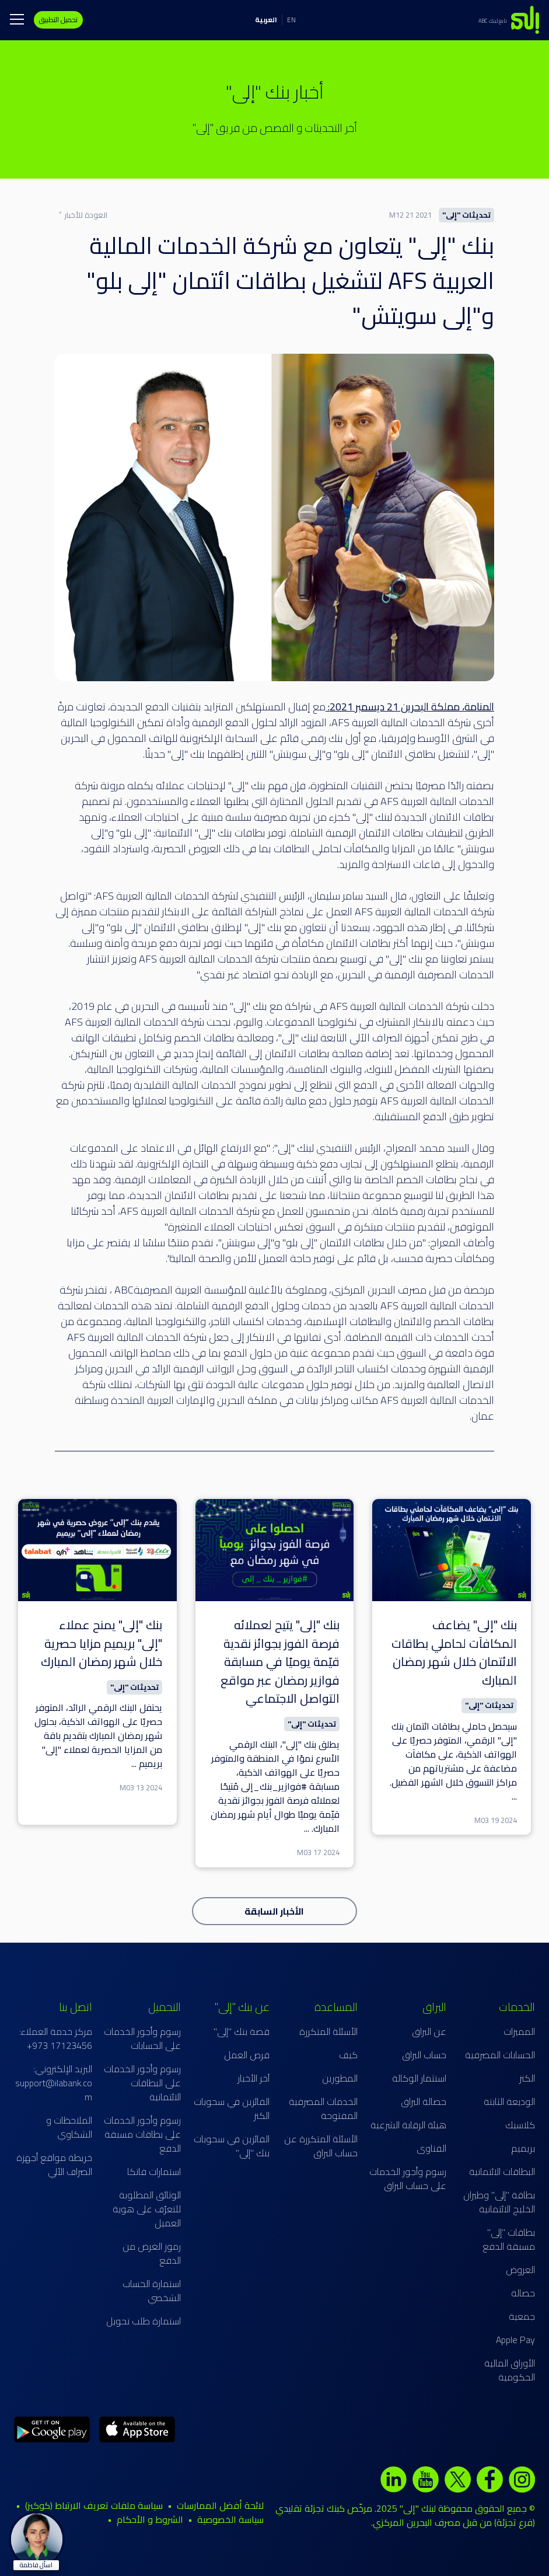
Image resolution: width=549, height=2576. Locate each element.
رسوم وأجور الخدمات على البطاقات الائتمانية (142, 2083)
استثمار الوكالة (419, 2078)
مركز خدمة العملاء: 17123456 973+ (55, 2038)
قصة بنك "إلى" (242, 2031)
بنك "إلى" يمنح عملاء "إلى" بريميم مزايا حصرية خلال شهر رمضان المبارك (101, 1643)
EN (291, 19)
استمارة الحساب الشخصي (152, 2291)
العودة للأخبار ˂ (82, 215)
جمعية (522, 2316)
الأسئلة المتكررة (328, 2031)
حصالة (523, 2293)
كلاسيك (520, 2125)
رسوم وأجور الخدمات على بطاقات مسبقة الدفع (142, 2134)
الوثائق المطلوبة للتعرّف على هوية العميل (147, 2209)
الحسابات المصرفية (500, 2055)
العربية (266, 19)
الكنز (527, 2078)
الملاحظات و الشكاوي (69, 2127)
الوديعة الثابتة (509, 2101)
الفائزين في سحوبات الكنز (232, 2108)
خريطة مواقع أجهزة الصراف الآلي (54, 2164)
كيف (348, 2055)
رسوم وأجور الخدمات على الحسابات (142, 2038)
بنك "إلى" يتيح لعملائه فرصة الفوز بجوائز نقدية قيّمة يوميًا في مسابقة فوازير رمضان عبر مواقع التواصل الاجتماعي (280, 1661)
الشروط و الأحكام (150, 2519)
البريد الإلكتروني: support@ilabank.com (53, 2083)
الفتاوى (431, 2148)
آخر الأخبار (253, 2078)
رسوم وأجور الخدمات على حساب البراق (407, 2178)
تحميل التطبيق (58, 19)
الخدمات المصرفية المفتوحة (323, 2108)
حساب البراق (424, 2055)
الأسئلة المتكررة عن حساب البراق (321, 2146)
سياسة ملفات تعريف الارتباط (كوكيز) (94, 2505)
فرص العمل (247, 2055)
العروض (520, 2270)
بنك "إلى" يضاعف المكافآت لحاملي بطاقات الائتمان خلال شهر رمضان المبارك (454, 1652)
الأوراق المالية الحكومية (509, 2370)
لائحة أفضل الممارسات (220, 2505)
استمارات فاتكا (154, 2171)
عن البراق (429, 2031)
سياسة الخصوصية (230, 2519)
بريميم (523, 2148)
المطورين (340, 2078)
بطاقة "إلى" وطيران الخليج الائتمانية (499, 2202)
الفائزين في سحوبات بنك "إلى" (232, 2146)
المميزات (519, 2031)
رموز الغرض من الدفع (152, 2253)
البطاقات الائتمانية (502, 2171)
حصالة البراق (423, 2101)
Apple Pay (515, 2340)
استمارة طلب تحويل (143, 2321)
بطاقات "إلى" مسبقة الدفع (508, 2239)
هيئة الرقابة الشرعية (408, 2125)
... (514, 1796)
